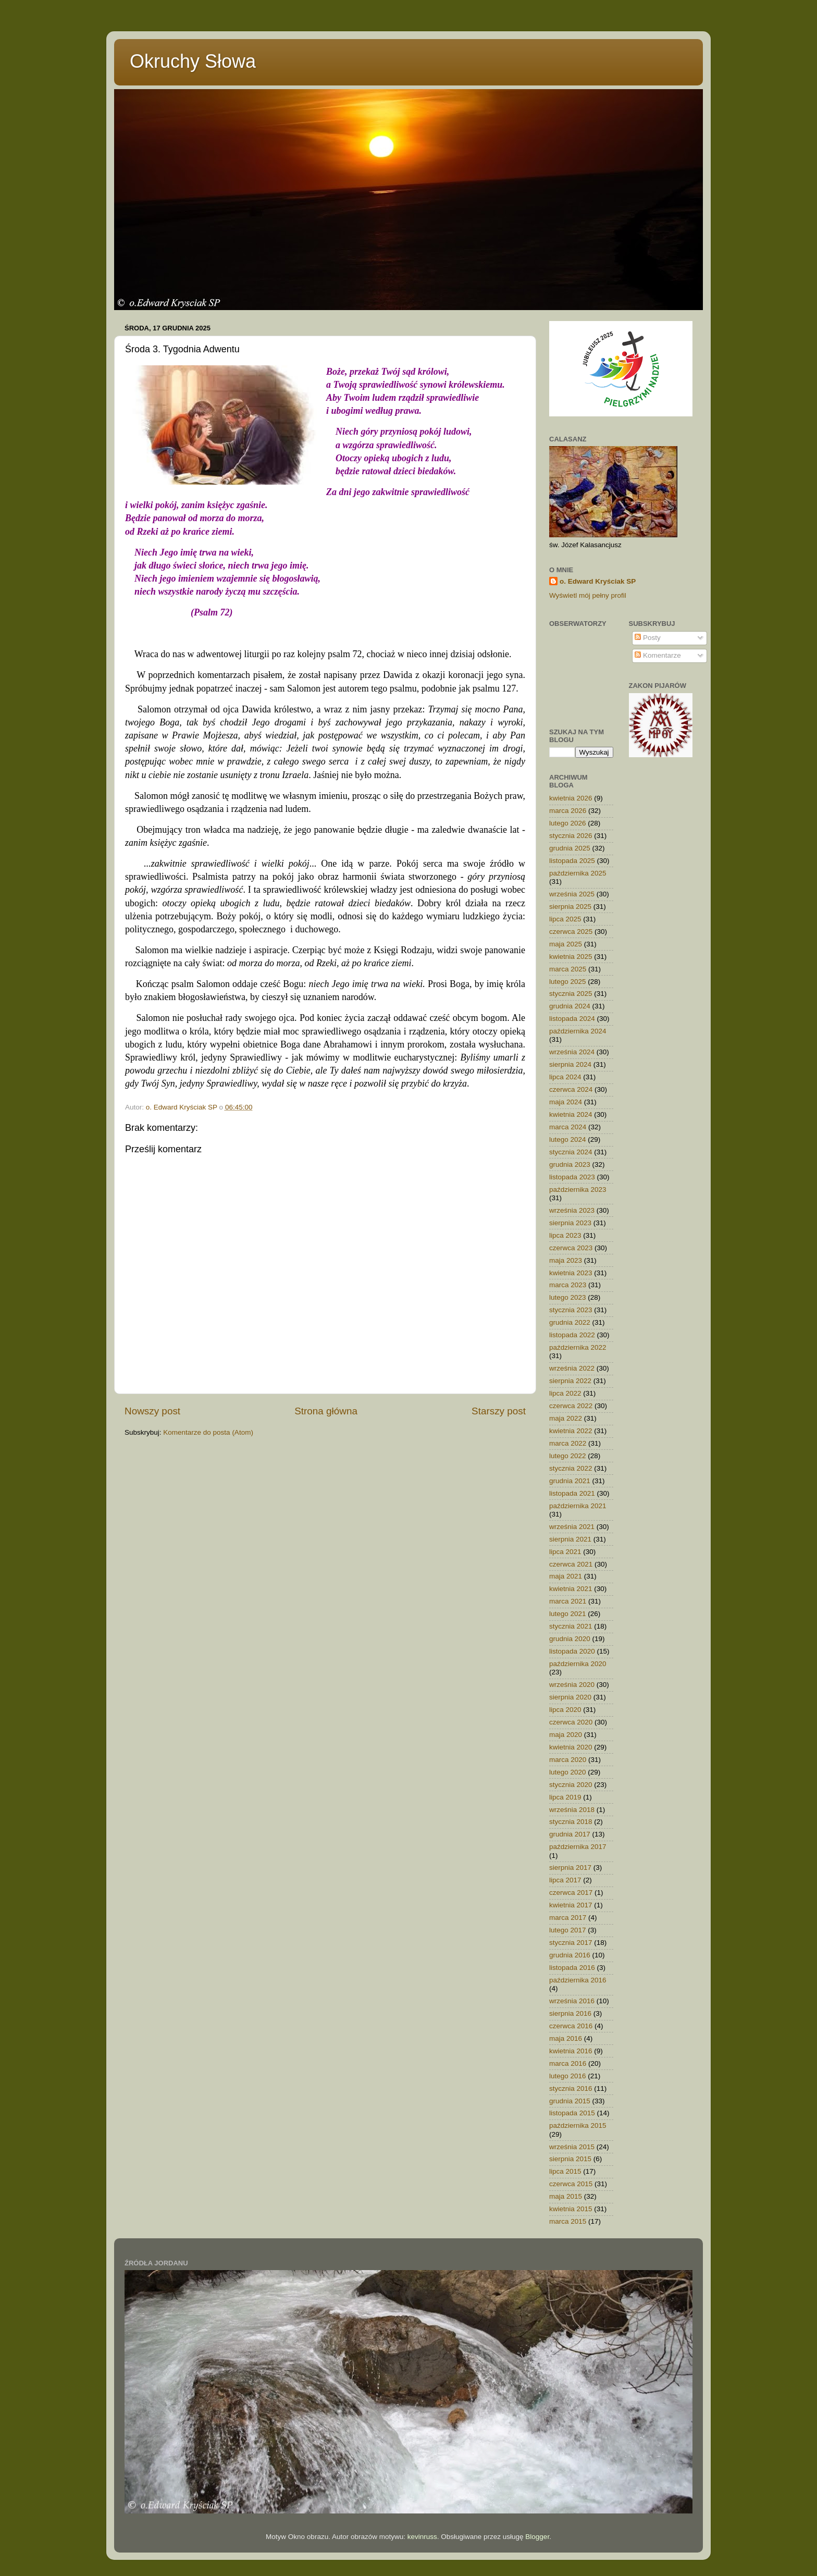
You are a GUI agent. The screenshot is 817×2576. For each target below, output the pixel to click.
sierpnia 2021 (570, 1539)
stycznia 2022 (570, 1468)
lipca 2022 (565, 1393)
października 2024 (577, 1031)
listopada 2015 (572, 2113)
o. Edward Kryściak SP (598, 581)
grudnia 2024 (569, 1006)
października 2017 (577, 1847)
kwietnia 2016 (570, 2051)
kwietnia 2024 (570, 1114)
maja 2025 (565, 944)
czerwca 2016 (570, 2026)
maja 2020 (565, 1735)
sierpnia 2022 (570, 1381)
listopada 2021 (572, 1493)
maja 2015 (565, 2196)
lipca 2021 (565, 1552)
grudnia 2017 (569, 1834)
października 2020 (577, 1664)
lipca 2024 (565, 1077)
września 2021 (572, 1527)
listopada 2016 (572, 1967)
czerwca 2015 (570, 2184)
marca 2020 (567, 1760)
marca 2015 (567, 2221)
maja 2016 (565, 2038)
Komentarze (658, 655)
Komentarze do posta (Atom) (208, 1432)
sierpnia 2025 (570, 906)
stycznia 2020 (570, 1785)
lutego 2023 (567, 1297)
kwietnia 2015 (570, 2209)
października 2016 (577, 1980)
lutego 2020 (567, 1772)
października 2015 (577, 2125)
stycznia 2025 (570, 993)
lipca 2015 (565, 2171)
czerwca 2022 (570, 1406)
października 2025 (577, 873)
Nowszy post (152, 1411)
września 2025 (572, 894)
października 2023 (577, 1189)
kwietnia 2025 (570, 956)
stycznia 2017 (570, 1942)
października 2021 (577, 1506)
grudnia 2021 (569, 1481)
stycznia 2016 (570, 2088)
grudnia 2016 (569, 1955)
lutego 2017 (567, 1930)
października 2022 (577, 1347)
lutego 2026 (567, 823)
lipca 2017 (565, 1880)
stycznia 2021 (570, 1626)
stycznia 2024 (570, 1152)
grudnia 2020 (569, 1639)
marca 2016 (567, 2063)
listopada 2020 (572, 1651)
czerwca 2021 (570, 1564)
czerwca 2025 (570, 931)
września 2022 (572, 1368)
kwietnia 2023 (570, 1273)
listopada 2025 (572, 861)
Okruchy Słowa (193, 61)
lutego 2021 (567, 1614)
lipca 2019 (565, 1797)
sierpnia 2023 (570, 1223)
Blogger (537, 2537)
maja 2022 (565, 1418)
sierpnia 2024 (570, 1064)
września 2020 (572, 1684)
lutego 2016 (567, 2076)
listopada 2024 (572, 1018)
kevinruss (422, 2537)
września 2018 (572, 1810)
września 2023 (572, 1210)
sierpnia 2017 (570, 1867)
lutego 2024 (567, 1139)
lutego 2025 (567, 981)
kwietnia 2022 (570, 1431)
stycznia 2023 (570, 1310)
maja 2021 (565, 1576)
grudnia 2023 (569, 1164)
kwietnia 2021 (570, 1589)
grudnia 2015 (569, 2101)
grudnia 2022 (569, 1322)
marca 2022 (567, 1443)
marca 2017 (567, 1917)
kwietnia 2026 (570, 798)
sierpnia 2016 (570, 2013)
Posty (648, 638)
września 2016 (572, 2001)
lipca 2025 (565, 919)
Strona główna (325, 1411)
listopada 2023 (572, 1177)
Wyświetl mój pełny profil (587, 595)
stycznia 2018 (570, 1822)
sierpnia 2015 (570, 2159)
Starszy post (499, 1411)
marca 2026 (567, 811)
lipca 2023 (565, 1235)
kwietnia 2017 (570, 1905)
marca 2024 (567, 1127)
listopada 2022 (572, 1335)
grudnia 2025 (569, 848)
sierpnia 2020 (570, 1697)
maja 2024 (565, 1102)
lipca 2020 (565, 1710)
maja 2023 (565, 1260)
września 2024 (572, 1052)
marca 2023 (567, 1285)
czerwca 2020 (570, 1722)
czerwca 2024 (570, 1089)
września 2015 (572, 2147)
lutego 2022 (567, 1456)
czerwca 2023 (570, 1248)
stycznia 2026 (570, 836)
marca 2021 (567, 1601)
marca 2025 (567, 969)
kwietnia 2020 (570, 1747)
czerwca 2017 (570, 1892)
